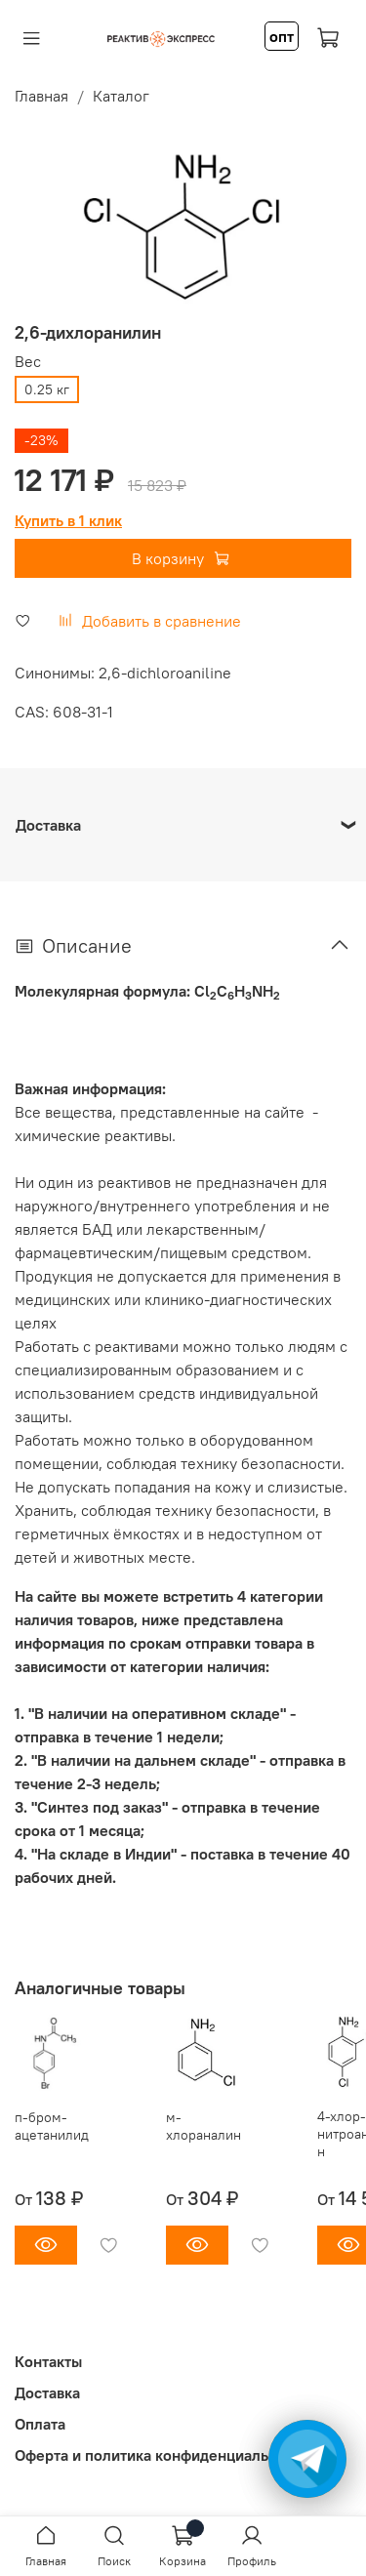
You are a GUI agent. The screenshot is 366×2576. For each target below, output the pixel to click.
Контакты (48, 2361)
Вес (28, 361)
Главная (41, 95)
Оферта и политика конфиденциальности (162, 2455)
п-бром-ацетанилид (52, 2126)
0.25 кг (46, 389)
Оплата (40, 2423)
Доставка (47, 2392)
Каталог (121, 95)
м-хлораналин (203, 2126)
